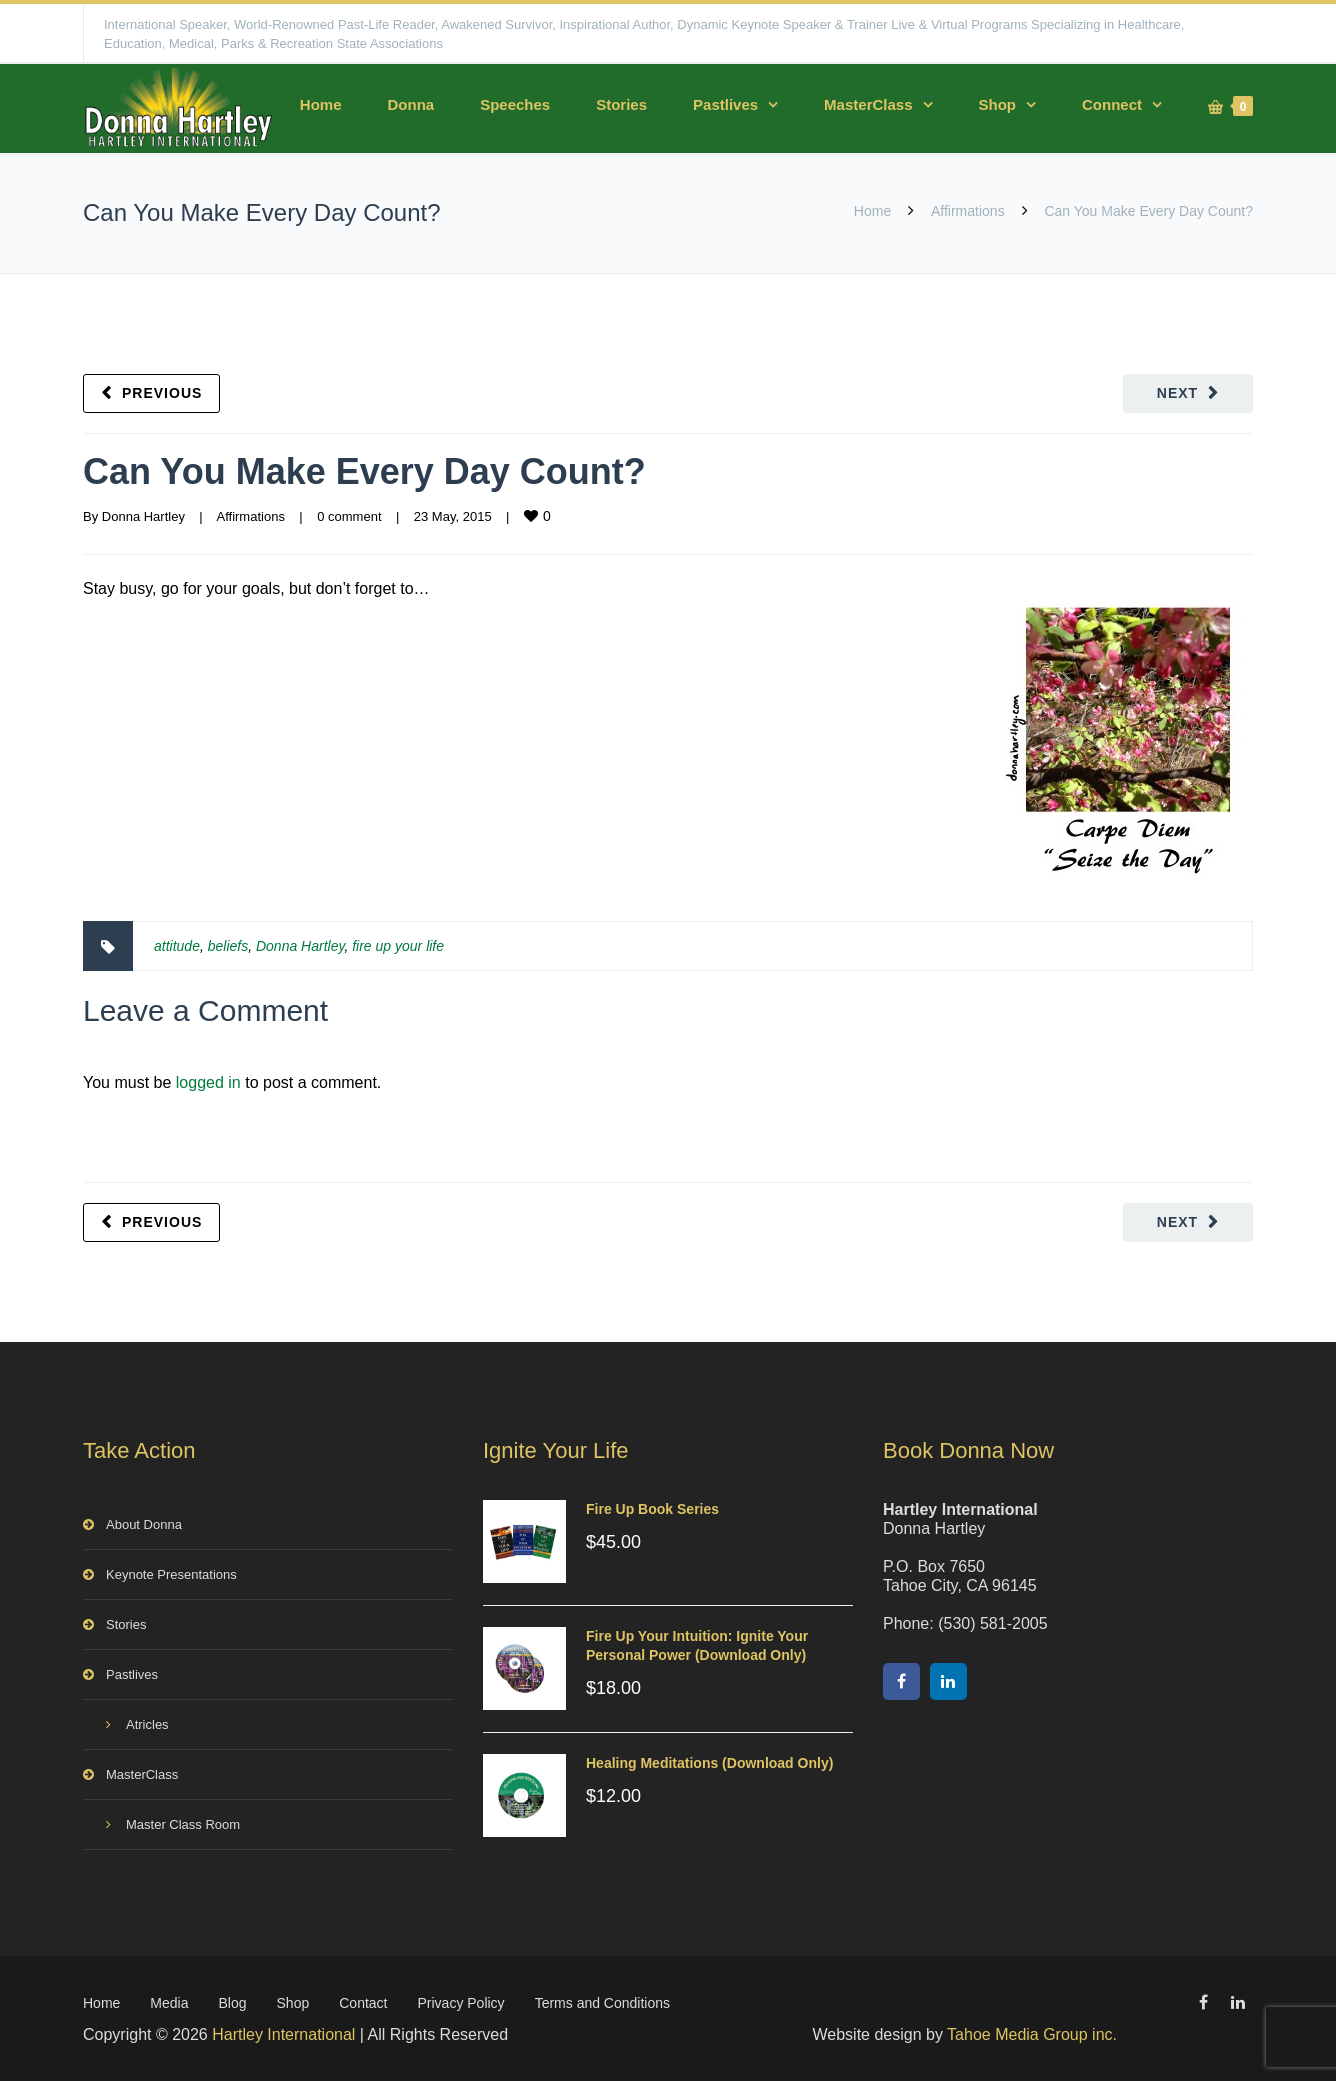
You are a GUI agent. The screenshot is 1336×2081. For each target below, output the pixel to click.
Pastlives (725, 104)
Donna (410, 104)
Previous (162, 393)
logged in (208, 1082)
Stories (621, 104)
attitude (177, 946)
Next (1177, 393)
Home (321, 104)
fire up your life (398, 946)
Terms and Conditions (602, 2003)
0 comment (349, 516)
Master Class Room (183, 1824)
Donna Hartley (143, 516)
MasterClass (868, 104)
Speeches (515, 104)
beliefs (228, 946)
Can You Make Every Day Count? (364, 471)
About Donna (144, 1524)
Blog (233, 2003)
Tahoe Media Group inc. (1032, 2034)
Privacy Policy (460, 2003)
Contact (363, 2003)
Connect (1112, 104)
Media (169, 2003)
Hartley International (283, 2034)
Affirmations (968, 211)
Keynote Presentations (171, 1574)
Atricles (147, 1724)
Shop (998, 104)
